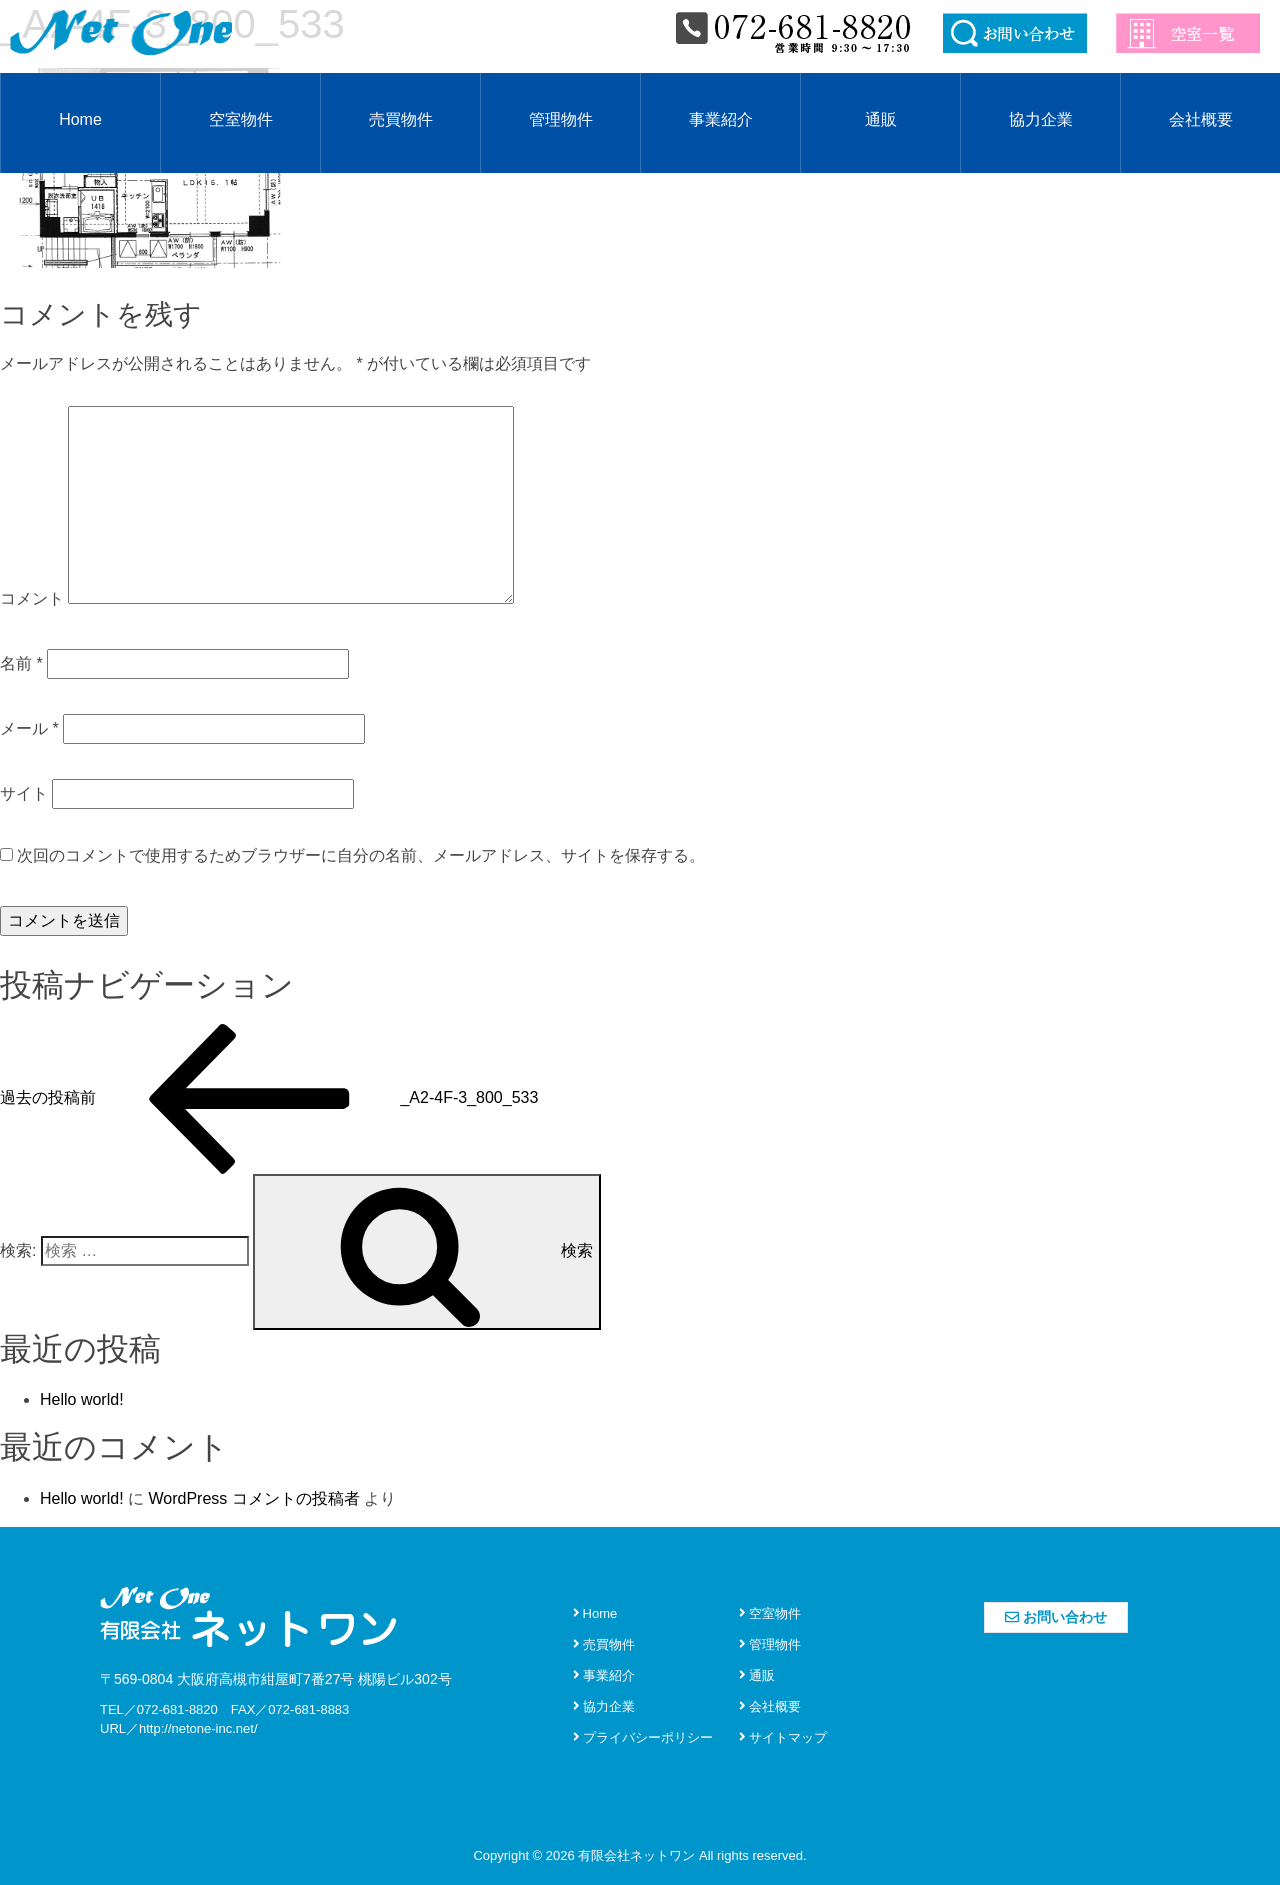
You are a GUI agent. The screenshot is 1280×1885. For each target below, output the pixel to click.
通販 (881, 119)
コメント (32, 598)
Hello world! (82, 1399)
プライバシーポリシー (643, 1737)
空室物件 (241, 119)
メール (29, 728)
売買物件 (401, 119)
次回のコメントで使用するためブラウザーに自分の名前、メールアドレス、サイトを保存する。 (361, 855)
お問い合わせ (1056, 1617)
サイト (24, 793)
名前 (21, 663)
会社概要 (1201, 119)
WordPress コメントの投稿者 (253, 1498)
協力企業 (1041, 119)
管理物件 (561, 119)
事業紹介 (721, 119)
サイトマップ (783, 1737)
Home (80, 119)
